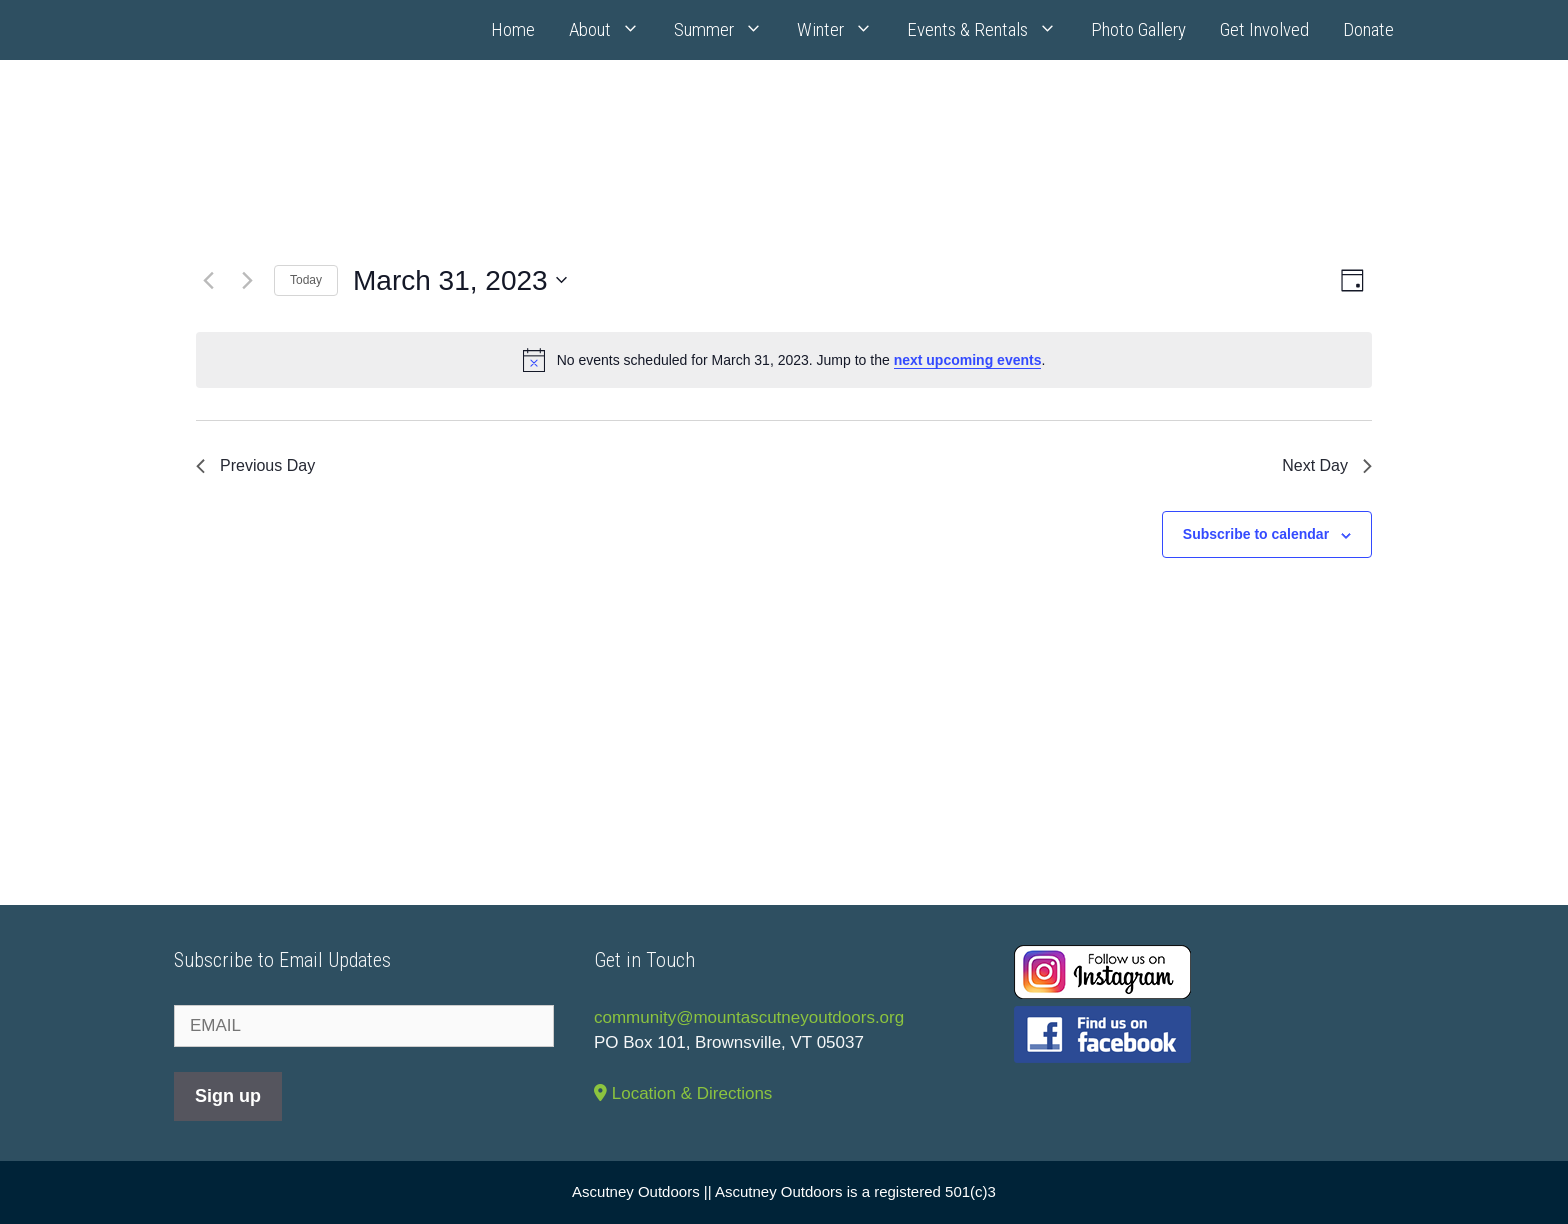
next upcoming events (968, 360)
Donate (1368, 29)
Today (306, 280)
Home (513, 29)
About (613, 30)
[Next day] (247, 280)
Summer (727, 30)
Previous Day (255, 465)
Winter (843, 30)
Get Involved (1264, 29)
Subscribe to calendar (1256, 534)
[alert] (784, 360)
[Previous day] (208, 280)
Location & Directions (683, 1093)
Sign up (228, 1096)
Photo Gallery (1138, 29)
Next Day (1327, 465)
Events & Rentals (990, 30)
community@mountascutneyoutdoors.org (749, 1017)
